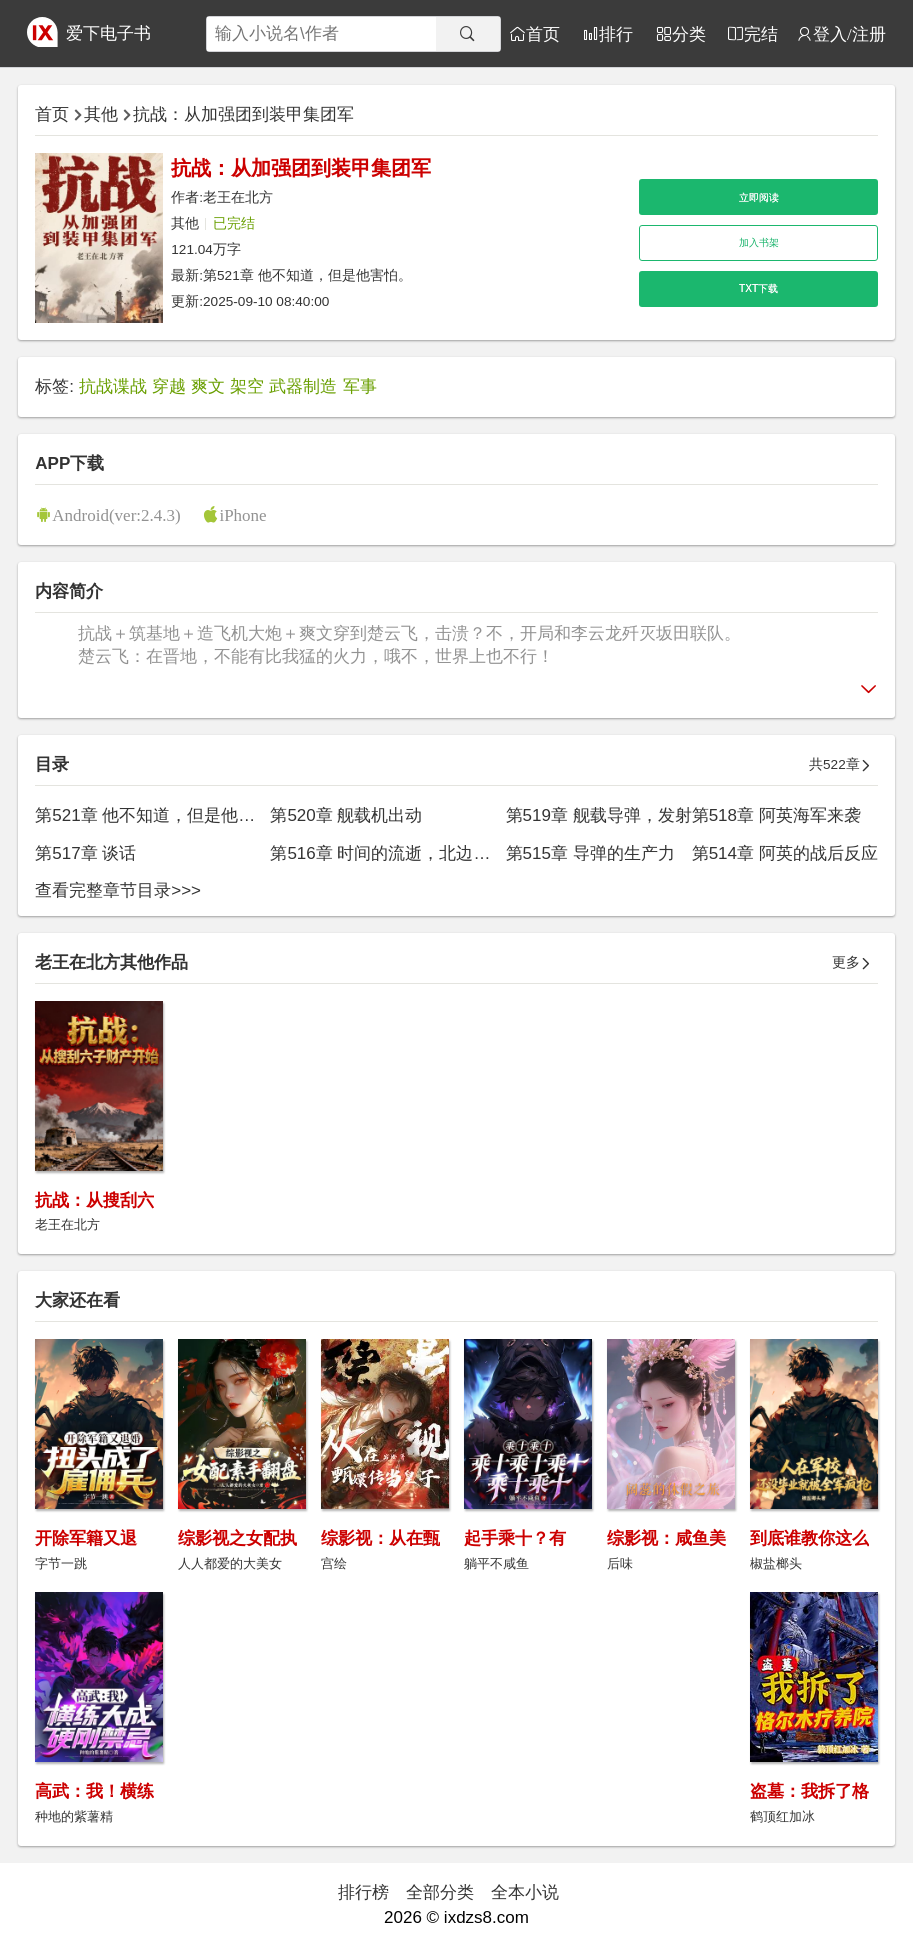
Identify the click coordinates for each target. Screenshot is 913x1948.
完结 (761, 33)
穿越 (169, 386)
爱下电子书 (108, 33)
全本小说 (525, 1892)
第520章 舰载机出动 (346, 815)
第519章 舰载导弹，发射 (599, 815)
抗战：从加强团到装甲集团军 (243, 114)
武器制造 (303, 386)
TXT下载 (758, 288)
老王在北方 (238, 197)
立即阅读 (759, 197)
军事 (360, 386)
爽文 (208, 386)
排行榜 (363, 1892)
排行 (616, 33)
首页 (543, 33)
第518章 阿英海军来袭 (776, 815)
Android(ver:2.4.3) (116, 514)
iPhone (242, 514)
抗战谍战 (113, 386)
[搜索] (468, 34)
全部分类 (440, 1892)
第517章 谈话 (85, 853)
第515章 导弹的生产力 (590, 853)
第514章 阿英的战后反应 (785, 853)
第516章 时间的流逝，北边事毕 (388, 853)
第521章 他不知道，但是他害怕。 (307, 275)
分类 (689, 33)
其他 (101, 114)
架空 (247, 386)
